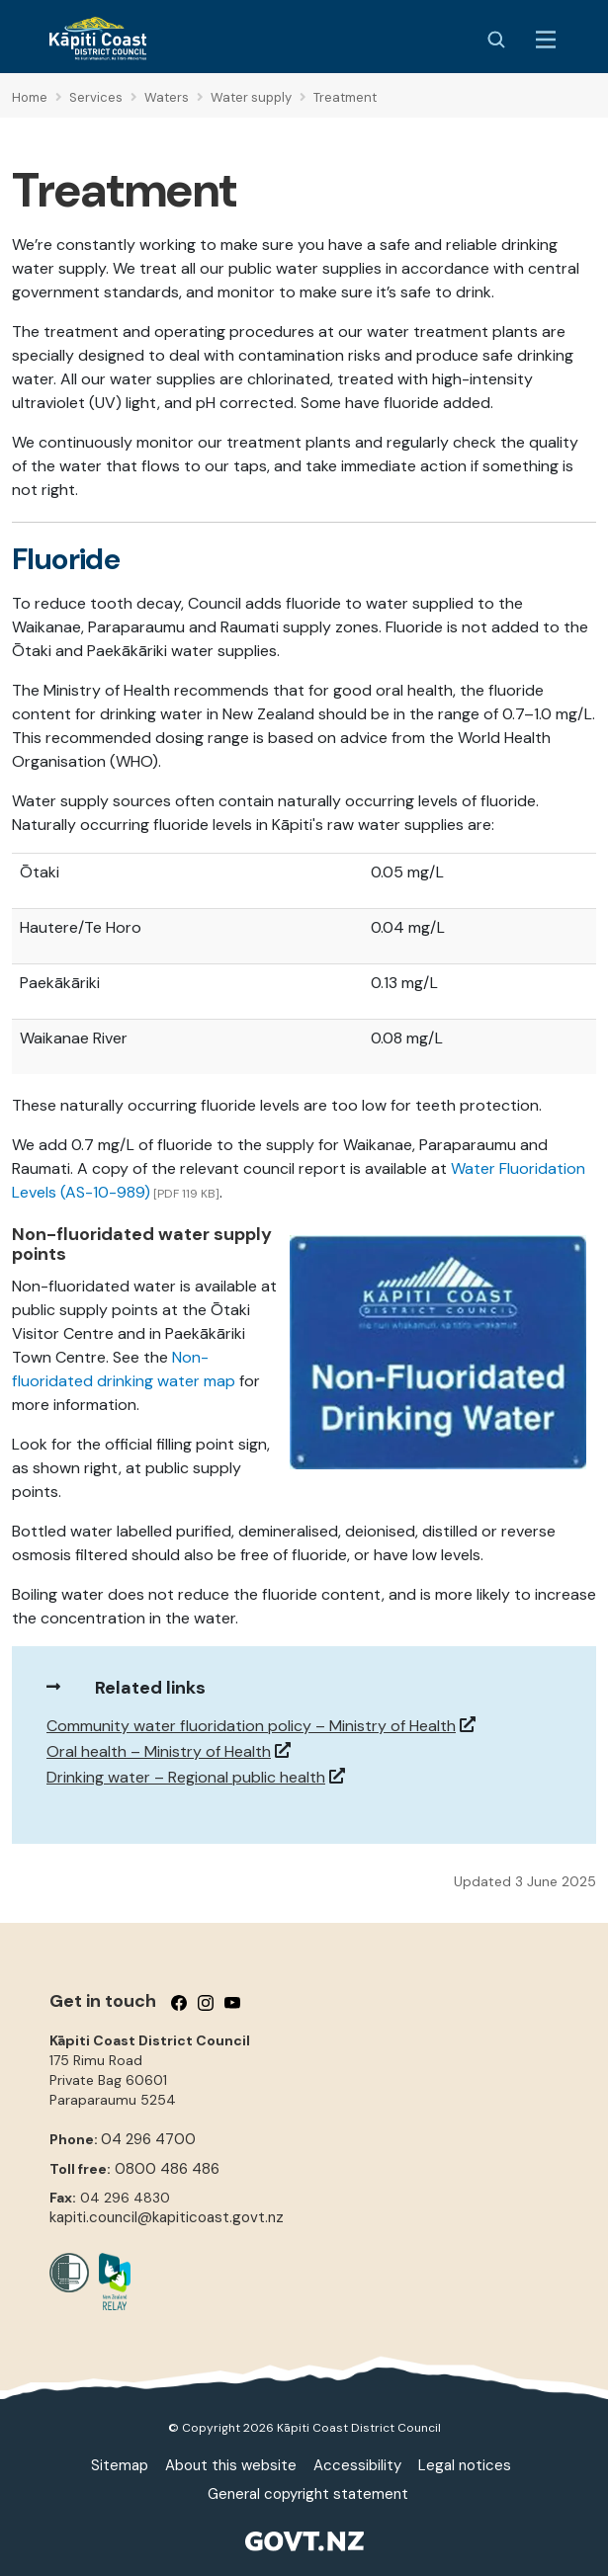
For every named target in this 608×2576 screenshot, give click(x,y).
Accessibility (357, 2465)
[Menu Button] (546, 39)
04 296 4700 (148, 2139)
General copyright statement (308, 2494)
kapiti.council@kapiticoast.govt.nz (166, 2217)
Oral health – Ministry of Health (158, 1751)
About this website (231, 2465)
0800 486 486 (167, 2169)
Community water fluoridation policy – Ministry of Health (251, 1725)
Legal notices (464, 2465)
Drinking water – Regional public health (185, 1777)
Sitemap (119, 2465)
